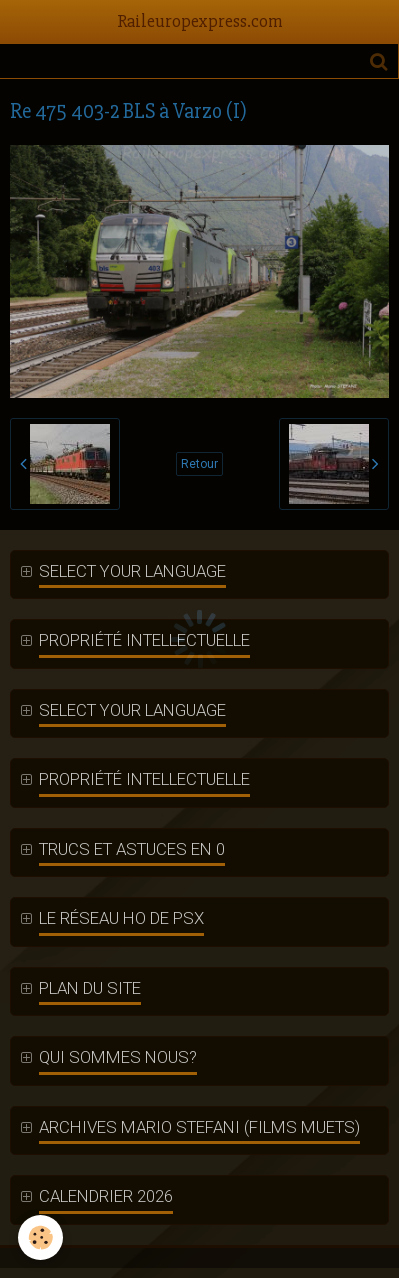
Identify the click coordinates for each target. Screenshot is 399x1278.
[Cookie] (40, 1237)
